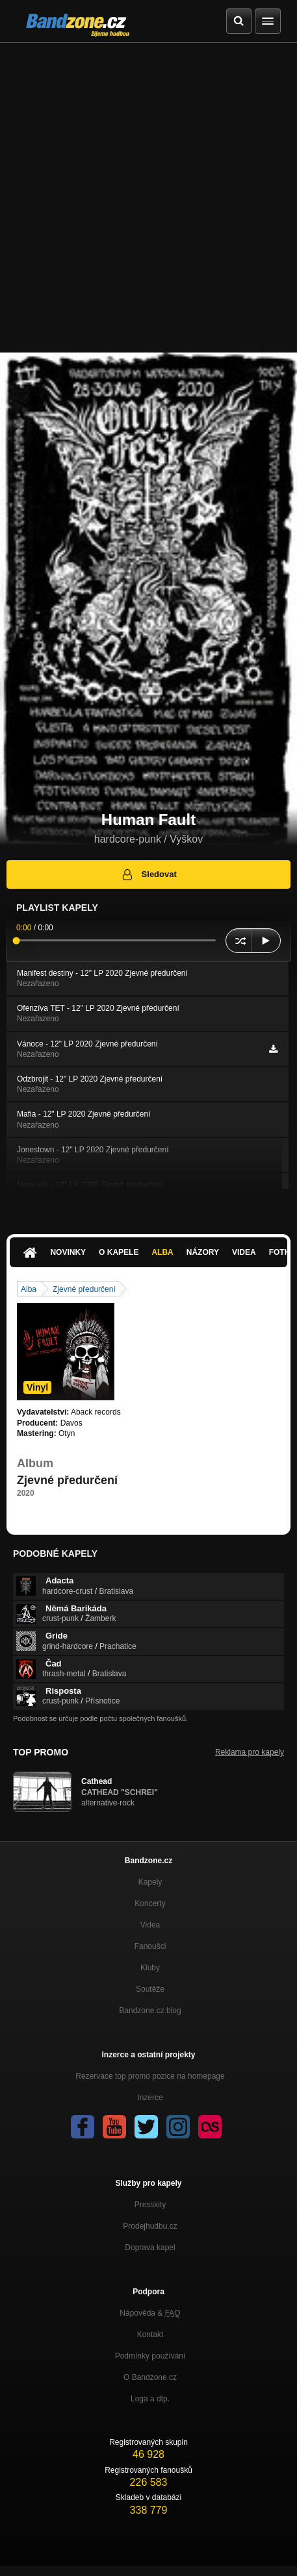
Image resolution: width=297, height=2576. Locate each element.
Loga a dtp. (150, 2398)
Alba (162, 1252)
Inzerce (149, 2097)
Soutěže (150, 1989)
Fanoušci (150, 1946)
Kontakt (150, 2334)
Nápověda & (150, 2313)
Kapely (150, 1882)
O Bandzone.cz (150, 2377)
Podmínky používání (150, 2355)
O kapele (118, 1252)
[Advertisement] (148, 197)
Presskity (150, 2204)
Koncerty (150, 1903)
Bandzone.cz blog (150, 2010)
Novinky (68, 1252)
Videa (244, 1252)
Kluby (150, 1967)
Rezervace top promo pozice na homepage (149, 2076)
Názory (203, 1252)
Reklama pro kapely (249, 1752)
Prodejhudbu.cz (150, 2226)
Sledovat (148, 874)
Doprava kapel (150, 2247)
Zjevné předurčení (84, 1289)
